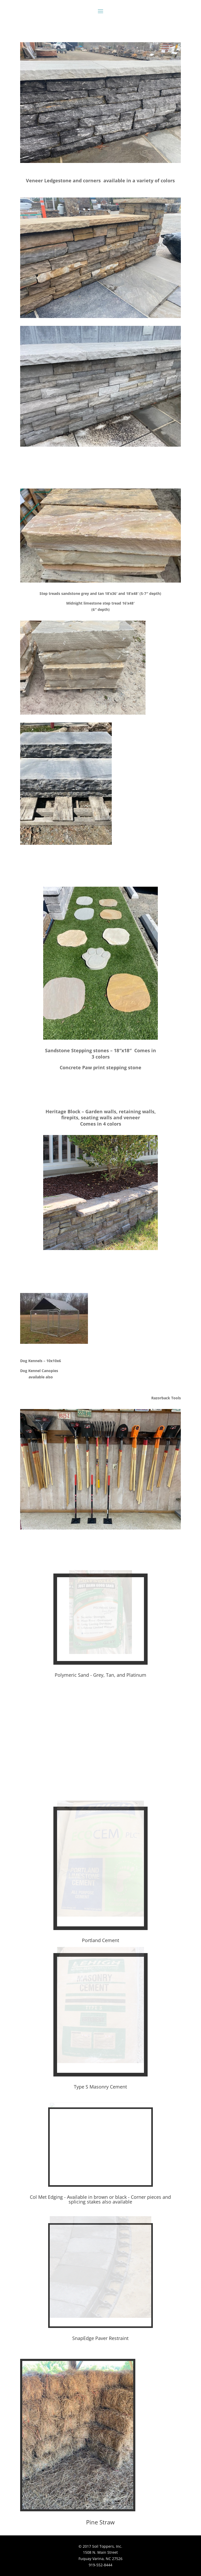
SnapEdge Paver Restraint (100, 2338)
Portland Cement (100, 1940)
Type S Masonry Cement (100, 2087)
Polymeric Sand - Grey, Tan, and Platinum (100, 1675)
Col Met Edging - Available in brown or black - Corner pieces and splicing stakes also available (100, 2199)
